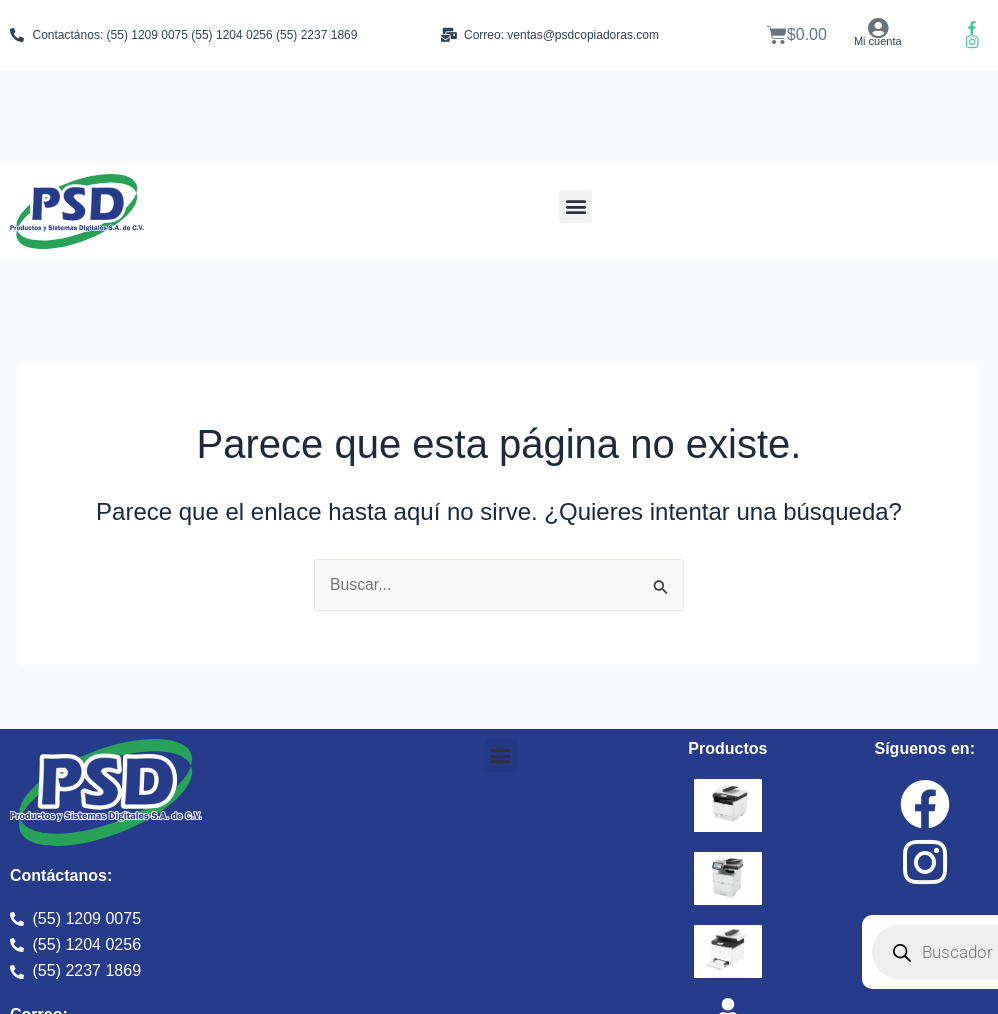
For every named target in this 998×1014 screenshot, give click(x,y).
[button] (575, 206)
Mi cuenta (878, 41)
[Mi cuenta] (877, 28)
